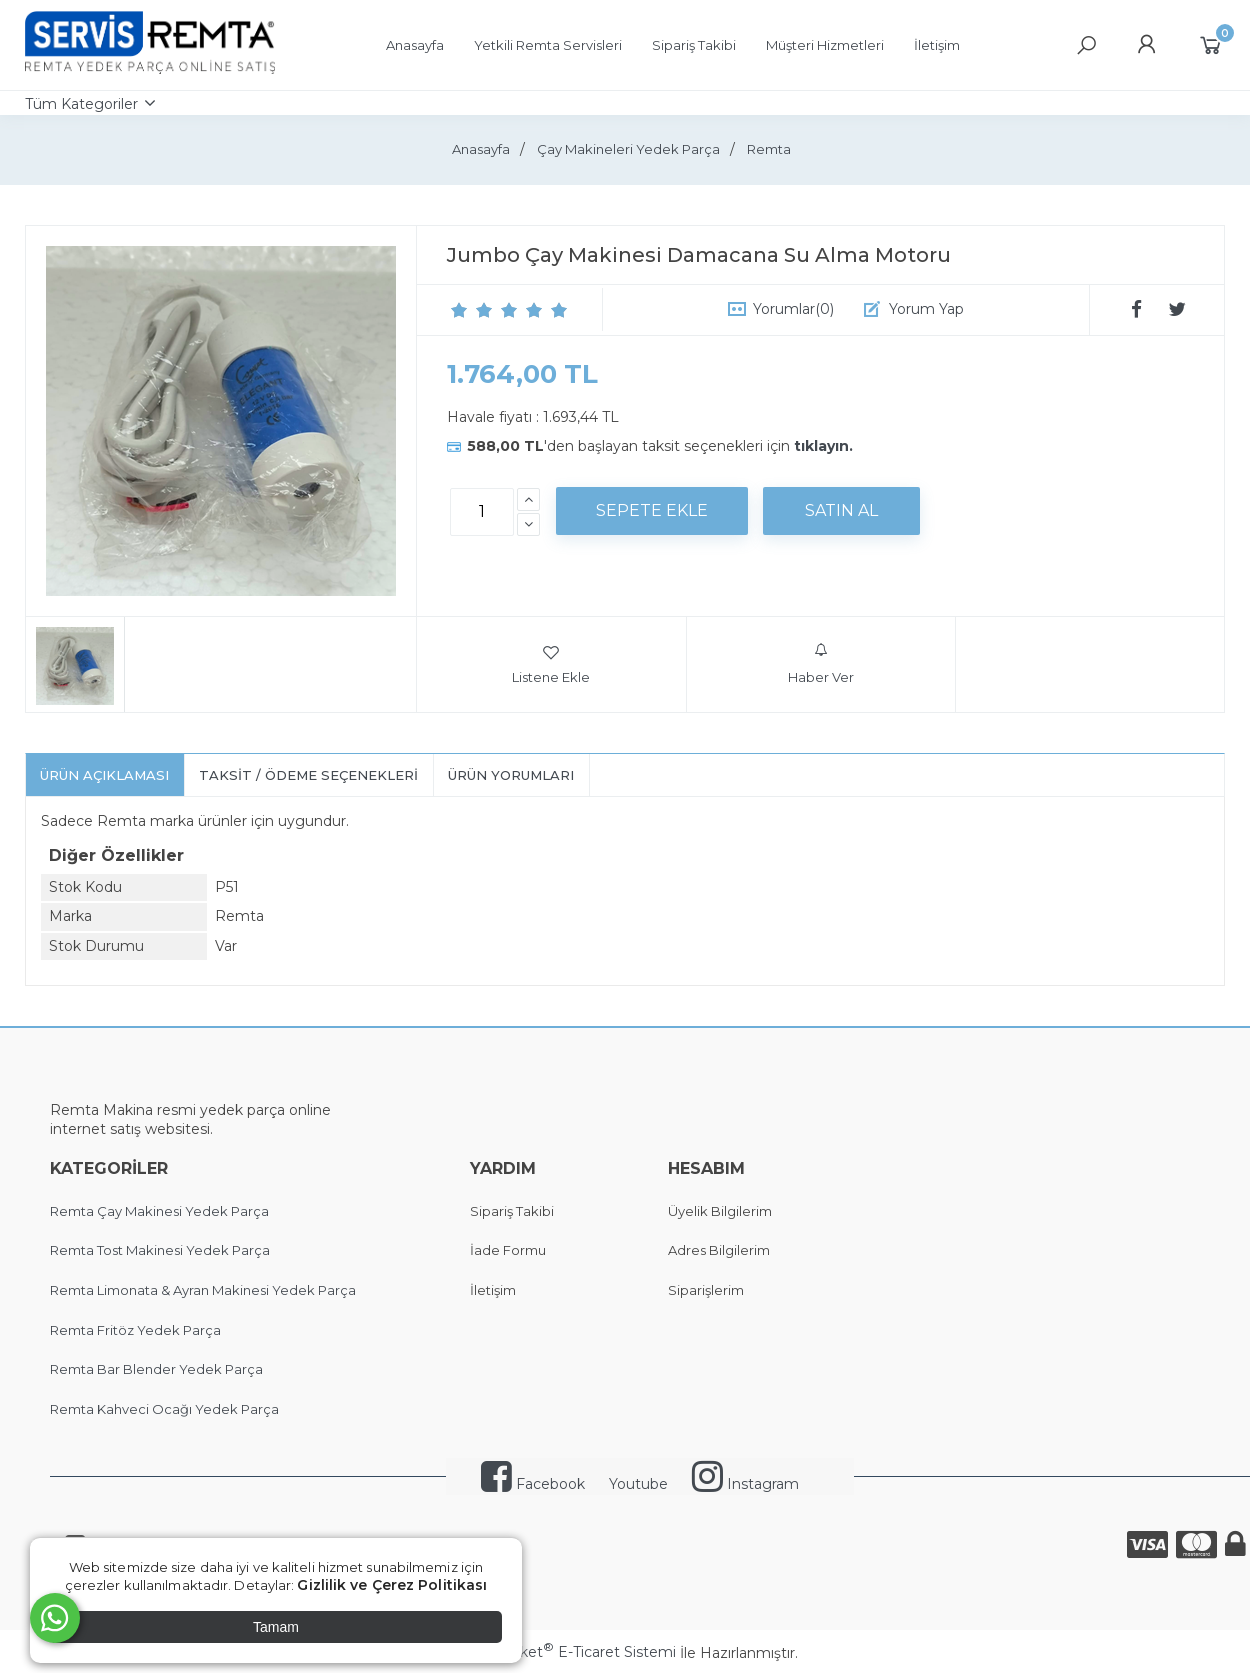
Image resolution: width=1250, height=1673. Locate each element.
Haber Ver (821, 664)
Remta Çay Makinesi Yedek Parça (159, 1211)
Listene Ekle (551, 664)
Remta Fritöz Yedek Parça (135, 1330)
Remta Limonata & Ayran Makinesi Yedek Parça (203, 1290)
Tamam (276, 1627)
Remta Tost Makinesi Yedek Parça (160, 1250)
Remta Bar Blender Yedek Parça (156, 1369)
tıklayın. (823, 446)
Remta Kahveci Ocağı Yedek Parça (164, 1409)
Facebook (533, 1484)
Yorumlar (793, 309)
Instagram (745, 1484)
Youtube (638, 1484)
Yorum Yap (926, 309)
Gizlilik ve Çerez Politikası (392, 1585)
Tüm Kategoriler (81, 104)
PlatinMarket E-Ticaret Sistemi (564, 1652)
